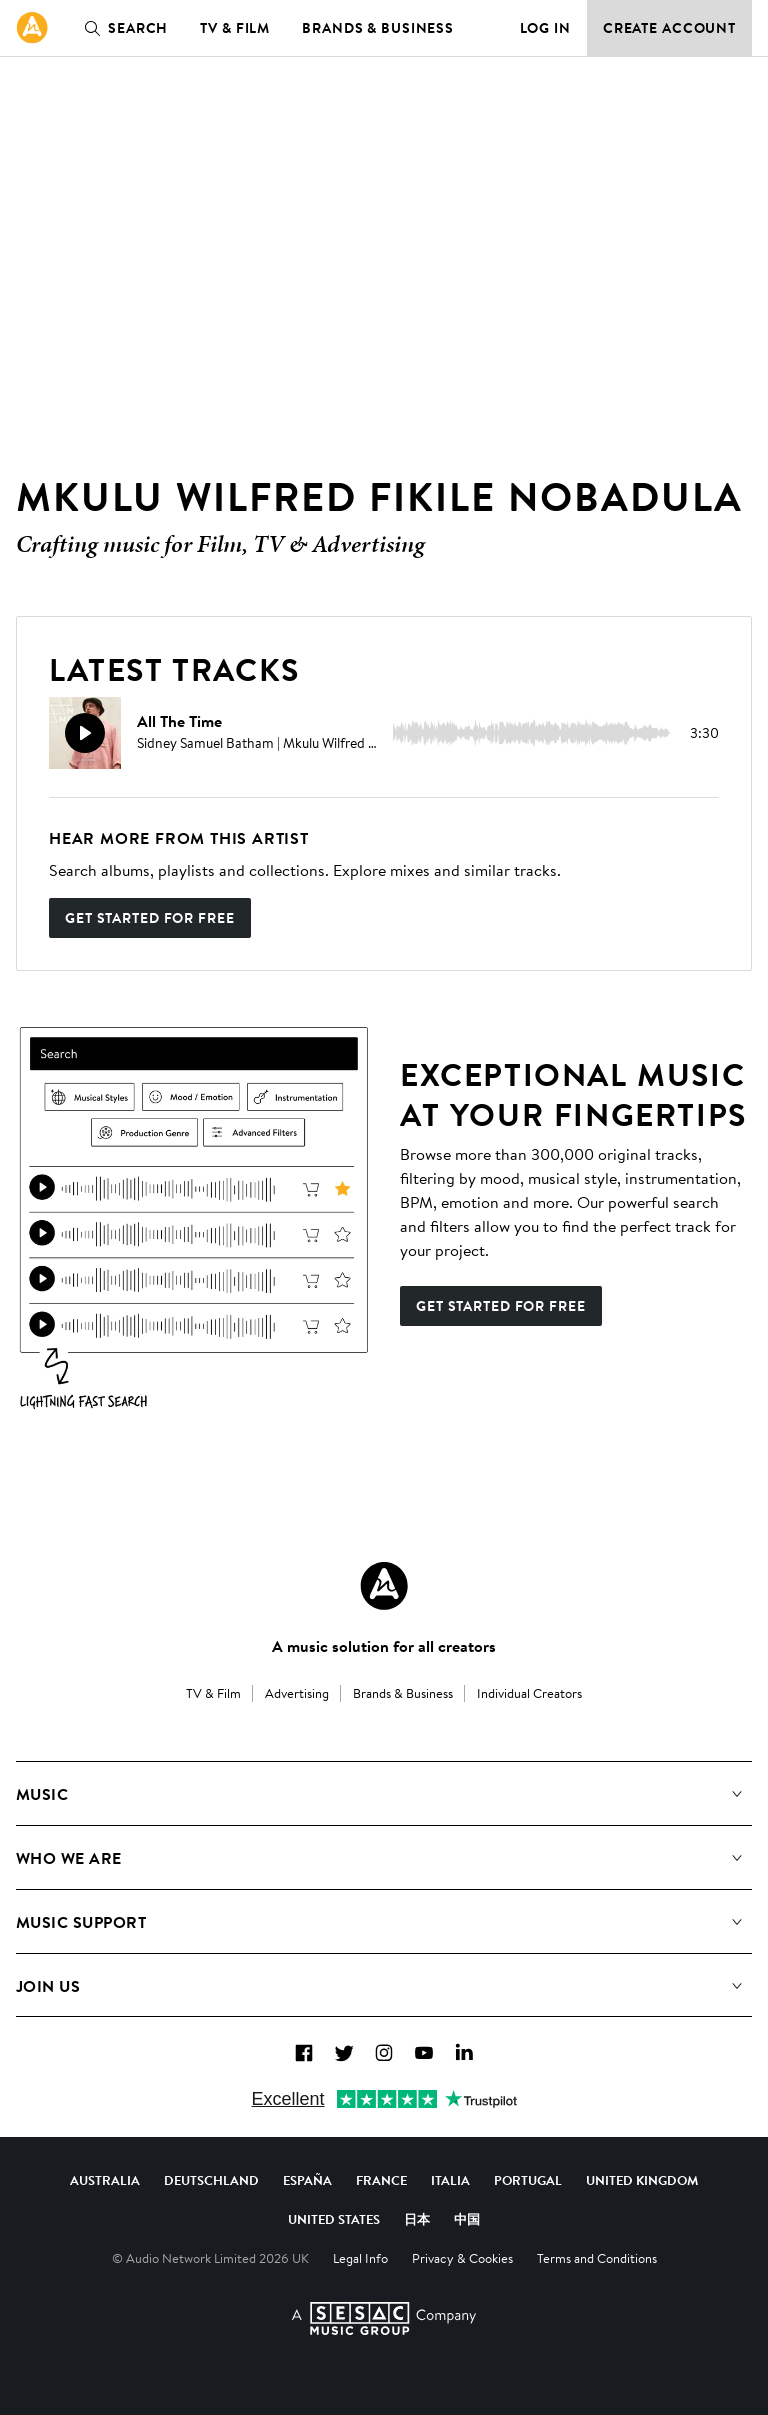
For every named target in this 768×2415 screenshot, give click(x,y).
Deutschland (211, 2180)
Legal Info (360, 2258)
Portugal (528, 2180)
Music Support (81, 1922)
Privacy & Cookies (462, 2258)
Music (42, 1794)
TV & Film (235, 28)
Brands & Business (378, 28)
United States (334, 2219)
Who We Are (69, 1858)
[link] (32, 28)
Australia (105, 2180)
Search (122, 28)
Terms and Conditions (597, 2258)
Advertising (297, 1693)
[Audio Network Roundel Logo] (384, 1586)
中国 (467, 2219)
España (307, 2180)
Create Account (669, 28)
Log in (545, 28)
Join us (48, 1986)
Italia (450, 2180)
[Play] (85, 733)
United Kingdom (642, 2180)
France (381, 2180)
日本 (417, 2219)
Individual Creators (529, 1693)
